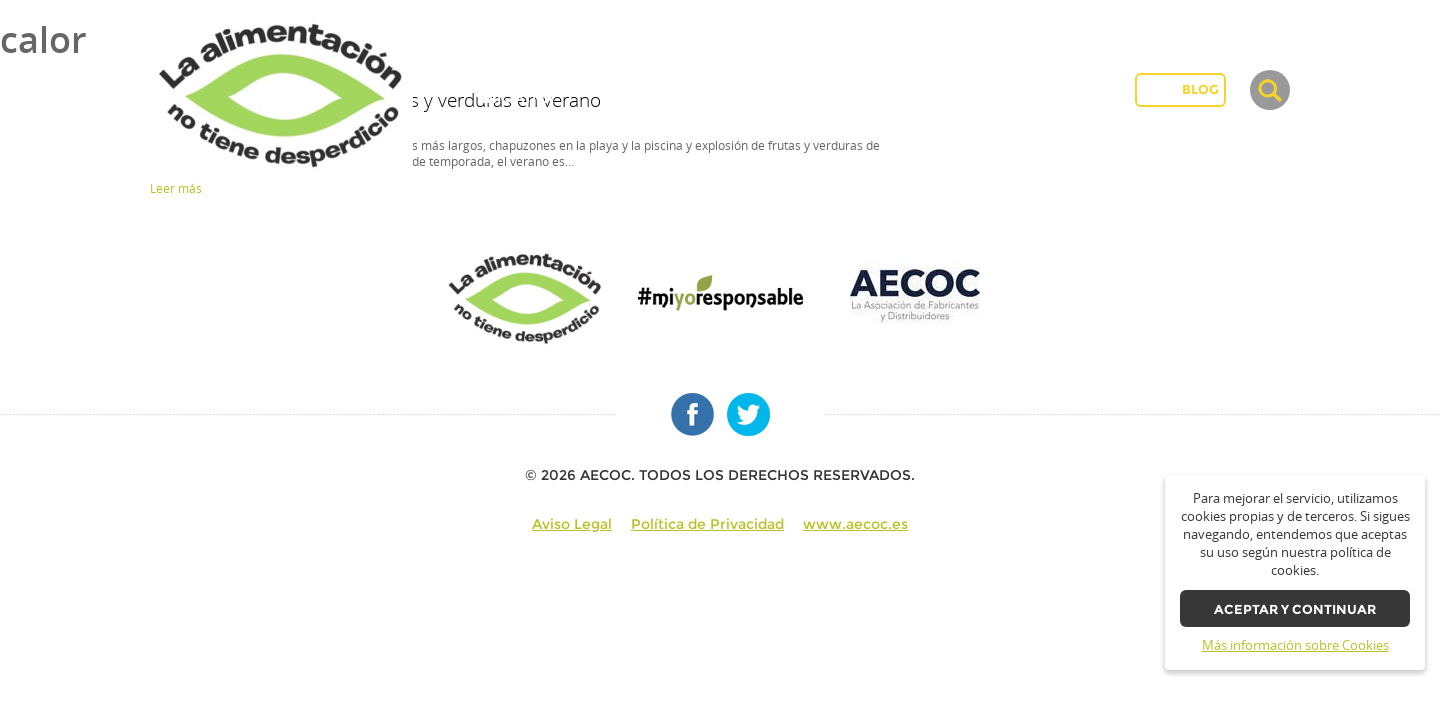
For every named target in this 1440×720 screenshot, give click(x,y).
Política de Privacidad (707, 524)
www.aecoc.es (855, 524)
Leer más (176, 188)
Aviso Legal (572, 524)
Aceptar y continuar (1295, 609)
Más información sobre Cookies (1295, 645)
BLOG (1200, 89)
